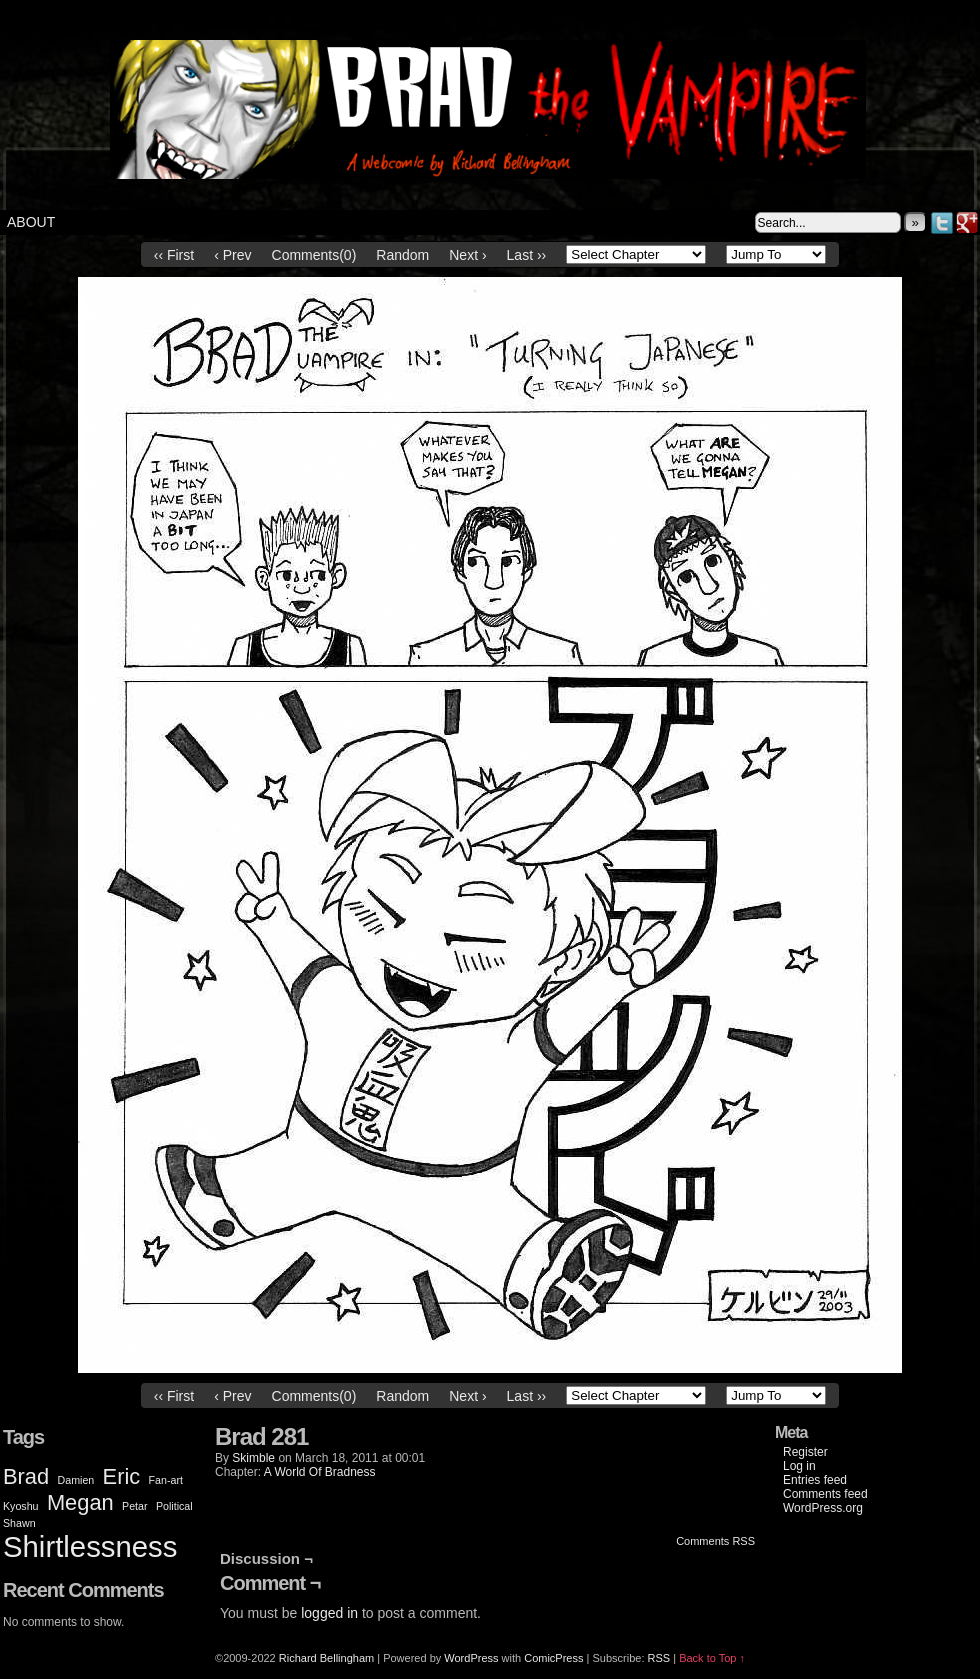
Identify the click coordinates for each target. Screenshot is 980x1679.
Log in (799, 1466)
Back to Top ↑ (712, 1658)
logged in (329, 1613)
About (31, 222)
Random (402, 255)
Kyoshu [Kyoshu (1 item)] (21, 1506)
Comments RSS (715, 1541)
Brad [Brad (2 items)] (26, 1476)
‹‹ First (174, 255)
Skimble (253, 1458)
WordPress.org (823, 1508)
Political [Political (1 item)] (174, 1506)
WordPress (471, 1658)
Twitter (942, 222)
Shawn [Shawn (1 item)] (19, 1523)
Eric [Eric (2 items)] (122, 1476)
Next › (467, 255)
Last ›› (527, 255)
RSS (659, 1658)
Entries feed (815, 1480)
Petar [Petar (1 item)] (134, 1506)
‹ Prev (232, 255)
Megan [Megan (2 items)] (80, 1502)
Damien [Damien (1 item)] (76, 1480)
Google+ (967, 222)
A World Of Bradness (320, 1472)
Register (805, 1452)
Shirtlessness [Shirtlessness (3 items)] (90, 1546)
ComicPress (553, 1658)
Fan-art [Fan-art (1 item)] (166, 1480)
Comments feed (825, 1494)
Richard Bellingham (326, 1658)
